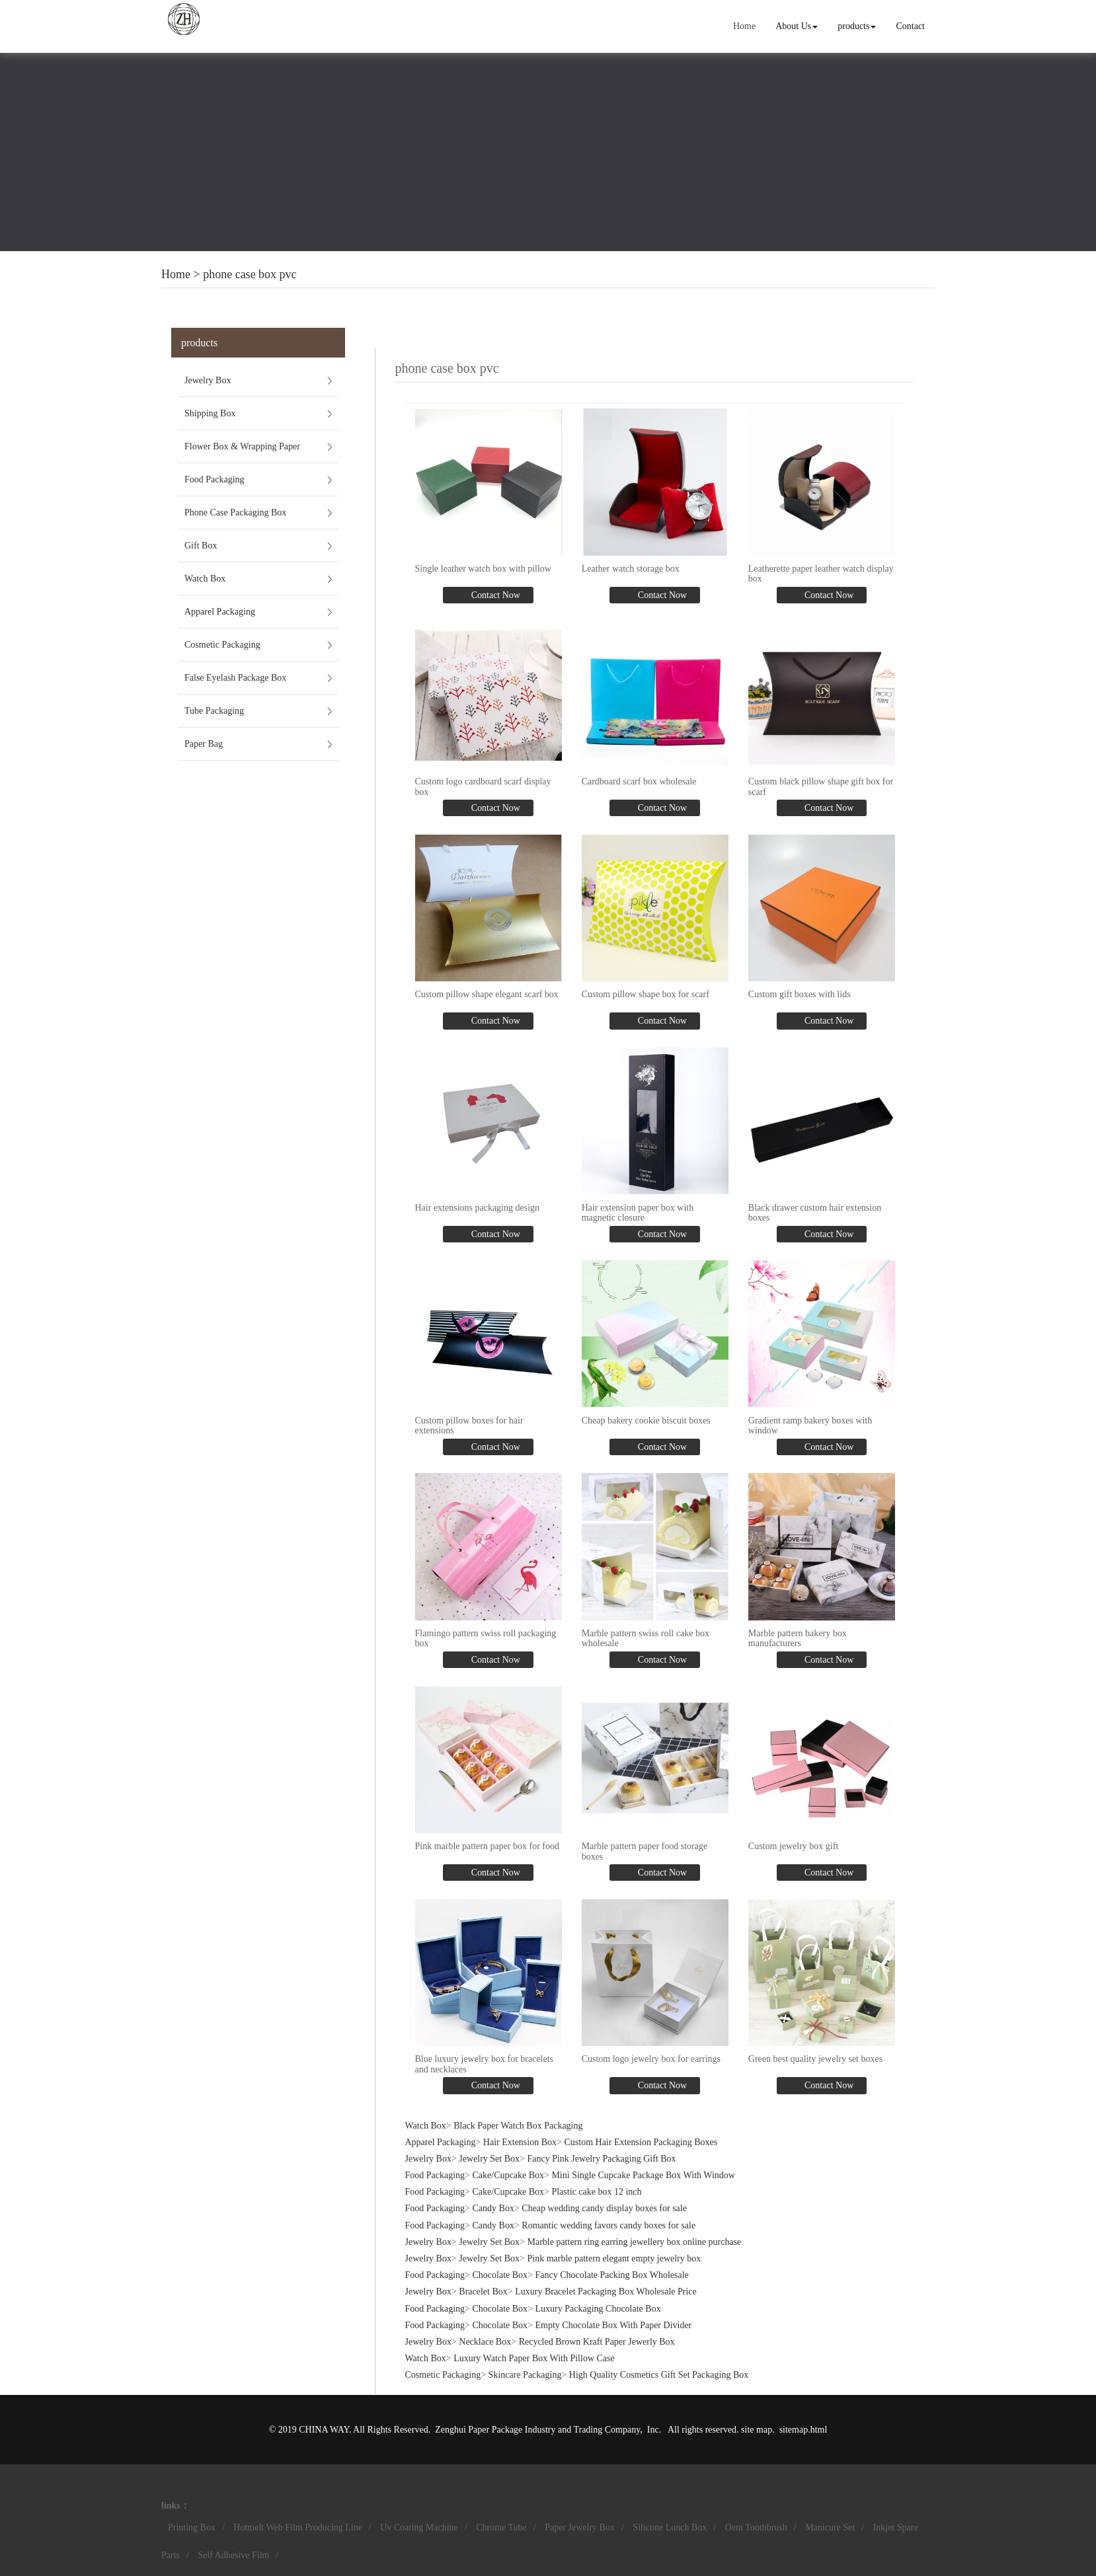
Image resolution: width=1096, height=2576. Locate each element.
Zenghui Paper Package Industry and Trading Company (537, 2430)
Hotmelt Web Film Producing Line (297, 2527)
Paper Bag (203, 744)
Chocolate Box (500, 2275)
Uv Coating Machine (418, 2527)
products (857, 26)
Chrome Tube (501, 2527)
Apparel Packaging (219, 612)
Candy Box (493, 2208)
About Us (796, 26)
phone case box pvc (249, 274)
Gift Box (200, 545)
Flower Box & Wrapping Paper (242, 446)
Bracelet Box (483, 2291)
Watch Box (204, 579)
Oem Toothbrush (756, 2527)
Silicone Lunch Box (670, 2527)
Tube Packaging (214, 711)
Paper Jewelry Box (580, 2527)
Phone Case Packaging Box (235, 512)
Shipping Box (209, 413)
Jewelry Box (207, 380)
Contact (910, 26)
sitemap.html (803, 2430)
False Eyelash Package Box (235, 678)
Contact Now (494, 595)
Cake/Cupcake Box (508, 2175)
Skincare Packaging (525, 2375)
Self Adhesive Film (233, 2555)
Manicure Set (830, 2527)
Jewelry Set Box (489, 2159)
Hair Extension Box (520, 2142)
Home (744, 26)
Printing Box (191, 2527)
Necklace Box (485, 2342)
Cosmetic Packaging (222, 645)
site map (756, 2430)
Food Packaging (214, 479)
